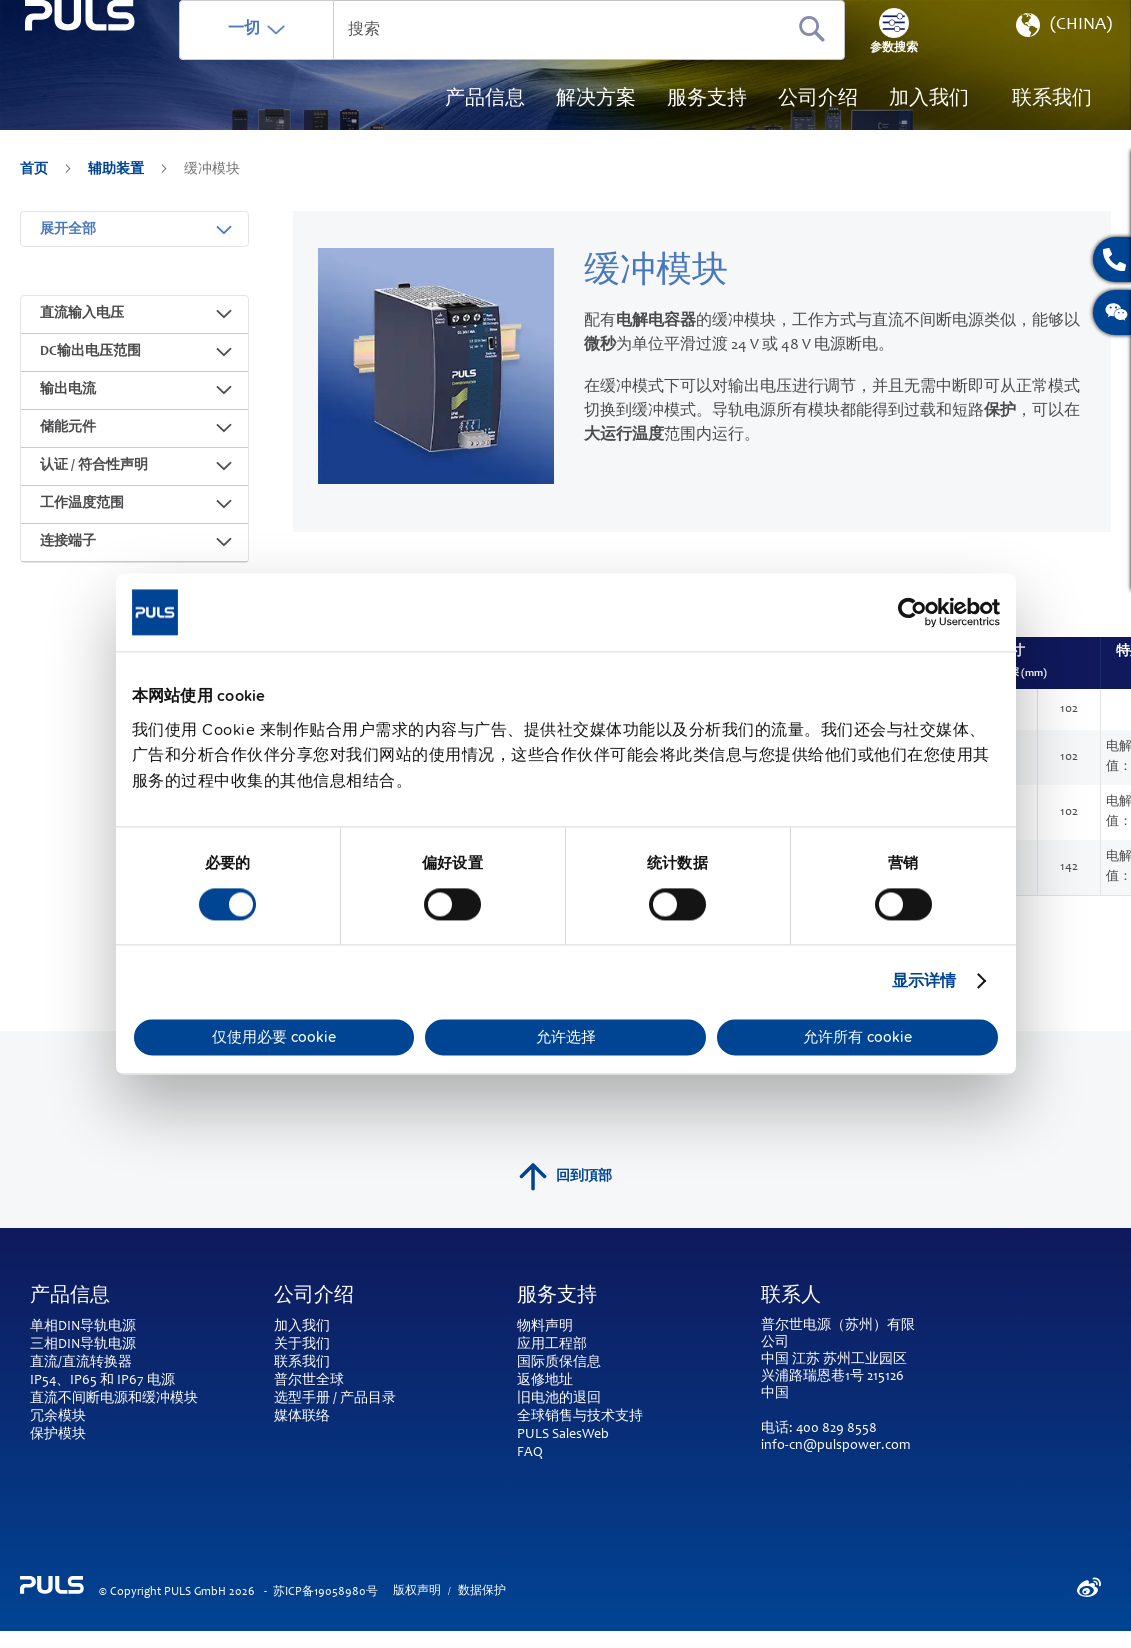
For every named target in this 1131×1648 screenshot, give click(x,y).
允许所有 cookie (857, 1037)
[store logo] (126, 110)
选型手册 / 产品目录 (335, 1399)
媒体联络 (302, 1417)
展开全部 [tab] (68, 245)
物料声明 (545, 1327)
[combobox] (575, 60)
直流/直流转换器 (81, 1363)
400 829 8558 (836, 1429)
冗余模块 (58, 1417)
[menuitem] (929, 130)
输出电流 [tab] (68, 405)
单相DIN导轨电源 (83, 1327)
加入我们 (302, 1327)
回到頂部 (565, 1177)
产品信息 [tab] (70, 1297)
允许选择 (566, 1037)
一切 (337, 59)
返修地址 (545, 1381)
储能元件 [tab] (68, 443)
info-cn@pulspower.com (835, 1446)
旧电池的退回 (559, 1399)
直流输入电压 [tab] (82, 329)
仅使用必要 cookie (274, 1037)
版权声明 (417, 1591)
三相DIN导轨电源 (83, 1345)
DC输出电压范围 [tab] (90, 367)
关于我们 (302, 1345)
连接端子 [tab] (68, 557)
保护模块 (58, 1435)
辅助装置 (117, 200)
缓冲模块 (170, 1399)
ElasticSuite (643, 1639)
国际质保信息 (559, 1363)
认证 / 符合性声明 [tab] (94, 481)
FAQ (530, 1453)
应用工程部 (552, 1345)
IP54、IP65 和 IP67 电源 (102, 1381)
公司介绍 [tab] (314, 1297)
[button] (1062, 60)
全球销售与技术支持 (580, 1417)
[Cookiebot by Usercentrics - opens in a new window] (912, 612)
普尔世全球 (309, 1381)
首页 (35, 200)
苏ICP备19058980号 (325, 1592)
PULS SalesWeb (563, 1435)
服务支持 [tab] (557, 1297)
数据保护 (482, 1591)
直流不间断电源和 (86, 1399)
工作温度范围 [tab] (82, 519)
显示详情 (924, 981)
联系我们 (302, 1363)
